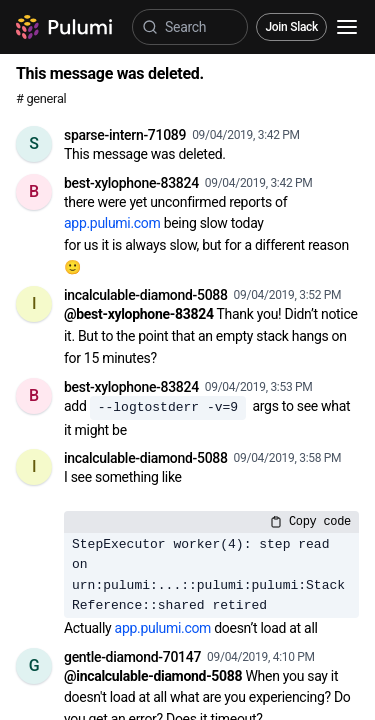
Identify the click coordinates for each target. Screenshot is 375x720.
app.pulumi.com (112, 223)
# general (41, 98)
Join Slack (291, 27)
